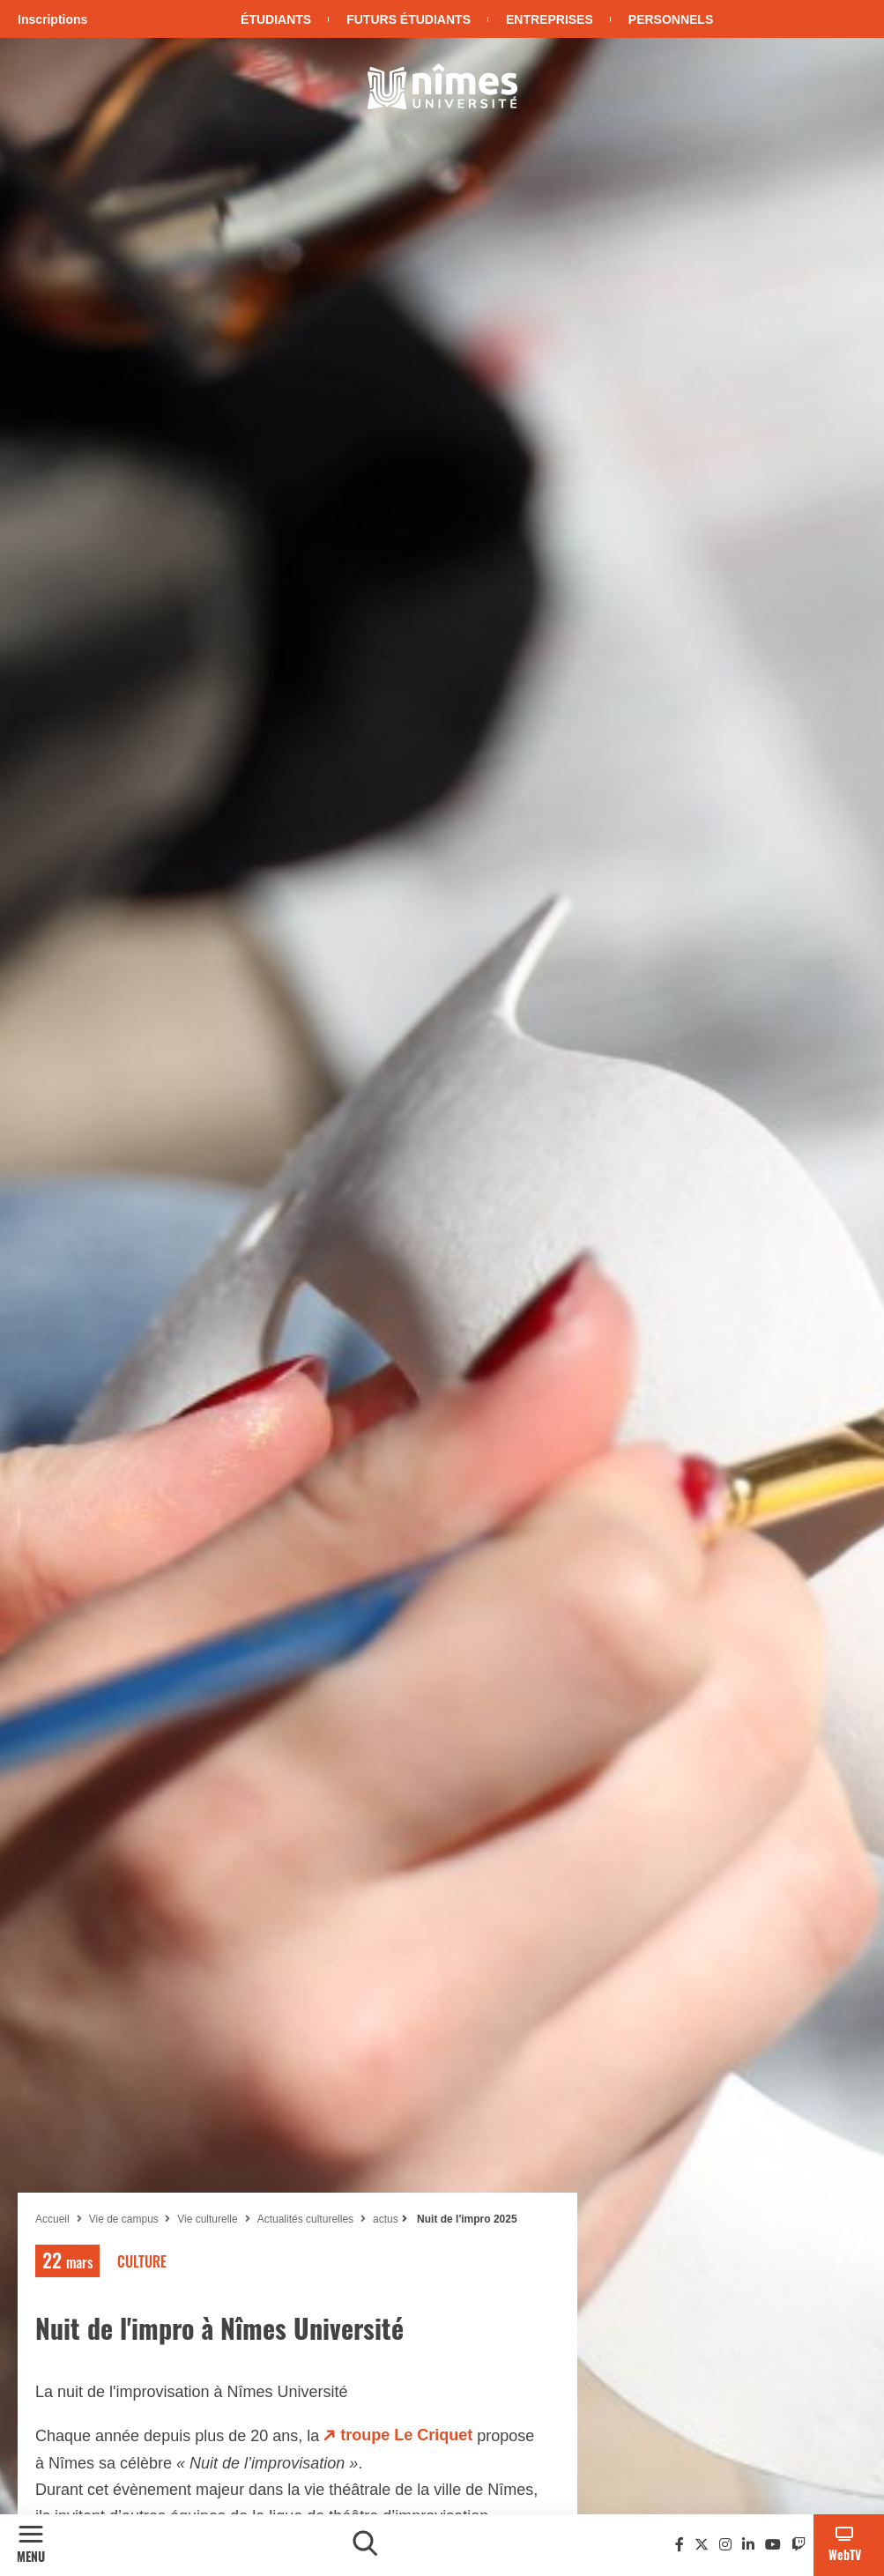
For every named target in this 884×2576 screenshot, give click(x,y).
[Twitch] (798, 2544)
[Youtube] (773, 2544)
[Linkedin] (748, 2544)
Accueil (52, 2219)
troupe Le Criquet (406, 2435)
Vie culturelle (207, 2219)
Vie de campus (125, 2219)
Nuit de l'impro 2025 (465, 2219)
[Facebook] (679, 2544)
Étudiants (276, 19)
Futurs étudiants (408, 19)
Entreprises (549, 19)
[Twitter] (702, 2544)
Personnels (670, 19)
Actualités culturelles (305, 2219)
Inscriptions (52, 19)
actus (385, 2219)
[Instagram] (725, 2544)
